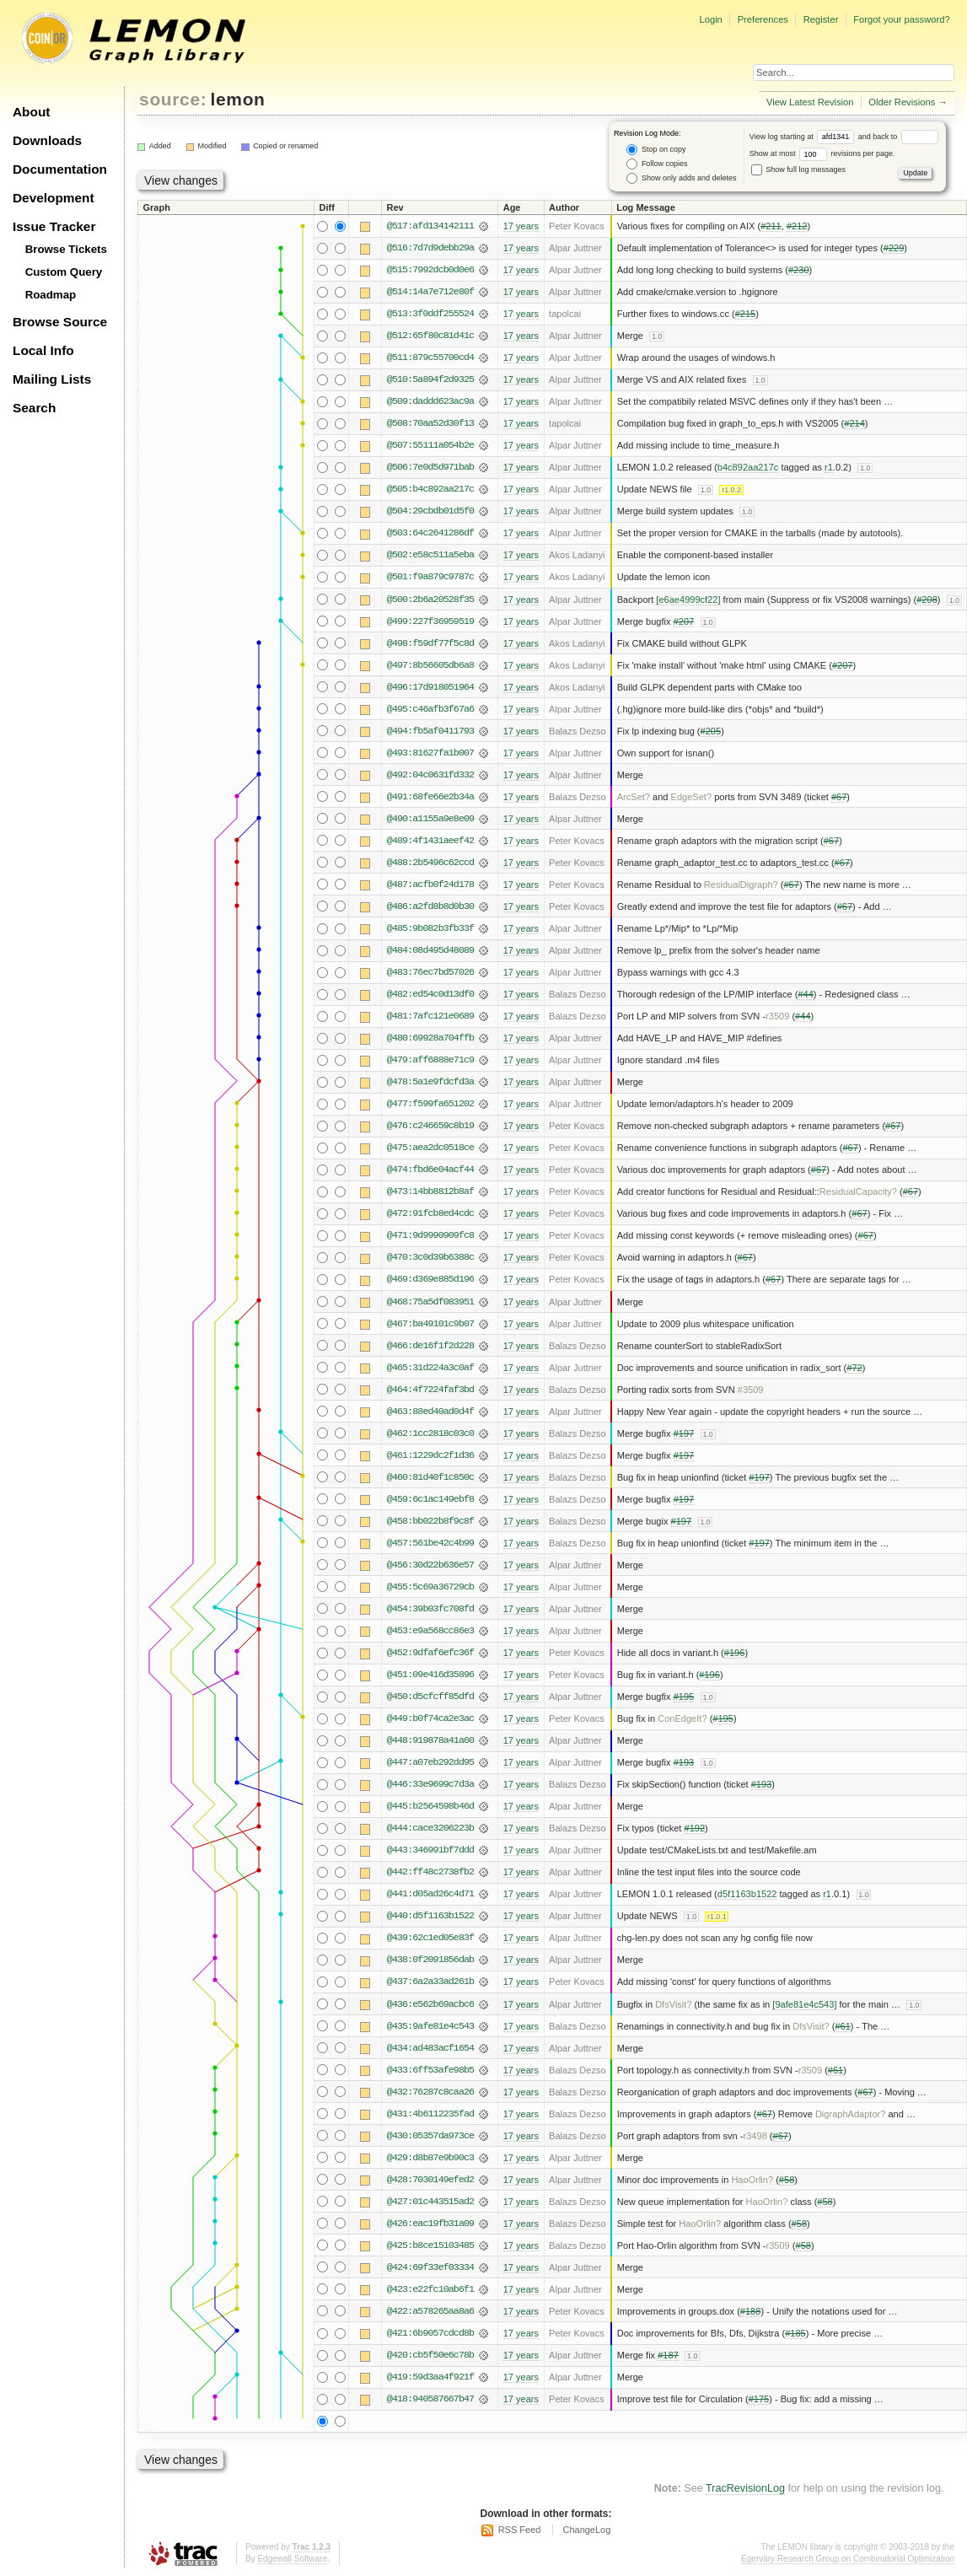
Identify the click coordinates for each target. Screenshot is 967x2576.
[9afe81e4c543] (804, 2004)
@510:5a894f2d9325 (430, 379)
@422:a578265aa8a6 (430, 2311)
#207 (684, 621)
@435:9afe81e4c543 (430, 2026)
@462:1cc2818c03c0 (430, 1433)
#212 (797, 226)
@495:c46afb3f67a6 (430, 709)
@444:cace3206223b (430, 1828)
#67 (838, 797)
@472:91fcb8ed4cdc (430, 1213)
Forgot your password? (901, 19)
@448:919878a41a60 (430, 1740)
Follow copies (656, 164)
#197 (684, 1433)
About (31, 112)
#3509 (751, 1390)
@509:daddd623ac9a (430, 401)
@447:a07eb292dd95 (430, 1762)
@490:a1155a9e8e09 (430, 819)
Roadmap (51, 294)
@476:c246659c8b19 (430, 1125)
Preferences (763, 19)
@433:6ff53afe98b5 (430, 2070)
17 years (521, 226)
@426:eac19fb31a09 (430, 2223)
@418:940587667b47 (430, 2399)
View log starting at (803, 136)
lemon (238, 99)
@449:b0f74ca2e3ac (430, 1718)
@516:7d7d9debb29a (430, 248)
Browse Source (60, 322)
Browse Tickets (66, 249)
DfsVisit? (673, 2004)
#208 (926, 599)
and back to (898, 136)
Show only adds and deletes (681, 178)
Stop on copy (655, 149)
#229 (894, 248)
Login (710, 19)
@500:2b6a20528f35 (430, 599)
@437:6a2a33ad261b (430, 1981)
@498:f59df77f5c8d (430, 643)
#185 (795, 2333)
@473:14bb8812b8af (430, 1191)
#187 (668, 2355)
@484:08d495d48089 (430, 950)
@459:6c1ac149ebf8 (430, 1499)
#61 (842, 2026)
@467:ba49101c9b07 (430, 1324)
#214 (854, 423)
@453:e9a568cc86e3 (430, 1631)
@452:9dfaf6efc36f (430, 1652)
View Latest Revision (810, 102)
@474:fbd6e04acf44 (430, 1169)
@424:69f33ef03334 (430, 2267)
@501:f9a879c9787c (430, 576)
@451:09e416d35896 (430, 1674)
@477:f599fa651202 (430, 1104)
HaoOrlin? (752, 2180)
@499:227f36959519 (430, 621)
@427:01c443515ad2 (430, 2201)
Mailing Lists (52, 379)
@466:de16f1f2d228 (430, 1346)
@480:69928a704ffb (430, 1038)
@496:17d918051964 (430, 687)
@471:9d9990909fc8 (430, 1235)
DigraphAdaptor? (850, 2114)
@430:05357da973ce (430, 2136)
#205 (711, 731)
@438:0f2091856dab (430, 1959)
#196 (734, 1653)
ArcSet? (633, 797)
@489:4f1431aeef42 (430, 840)
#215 (745, 314)
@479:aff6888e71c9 (430, 1060)
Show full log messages (798, 169)
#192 (694, 1828)
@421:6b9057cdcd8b (430, 2333)
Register (821, 19)
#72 (854, 1368)
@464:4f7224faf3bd (430, 1389)
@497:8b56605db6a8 (430, 665)
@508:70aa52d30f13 (430, 423)
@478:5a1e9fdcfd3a (430, 1082)
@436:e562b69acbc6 (430, 2004)
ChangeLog (586, 2530)
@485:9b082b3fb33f (430, 928)
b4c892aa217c (748, 467)
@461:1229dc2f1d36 (430, 1455)
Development (53, 198)
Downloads (47, 140)
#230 (798, 270)
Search (34, 408)
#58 (786, 2180)
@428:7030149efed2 (430, 2179)
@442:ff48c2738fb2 (430, 1872)
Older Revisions (901, 102)
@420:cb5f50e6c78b (430, 2355)
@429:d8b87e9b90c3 (430, 2158)
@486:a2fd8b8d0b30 (430, 906)
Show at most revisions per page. (822, 153)
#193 (684, 1762)
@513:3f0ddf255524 (430, 313)
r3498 (755, 2136)
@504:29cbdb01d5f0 (430, 511)
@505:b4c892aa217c (430, 489)
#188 (750, 2311)
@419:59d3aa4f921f (430, 2377)
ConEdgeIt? (682, 1718)
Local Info (43, 350)
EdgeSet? (691, 797)
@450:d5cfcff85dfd (430, 1696)
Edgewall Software (292, 2558)
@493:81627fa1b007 (430, 753)
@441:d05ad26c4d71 (430, 1894)
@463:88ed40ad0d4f (430, 1411)
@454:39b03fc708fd (430, 1609)
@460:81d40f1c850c (430, 1477)
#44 (805, 994)
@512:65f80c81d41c (430, 335)
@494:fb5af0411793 (430, 731)
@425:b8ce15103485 (430, 2245)
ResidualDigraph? (741, 884)
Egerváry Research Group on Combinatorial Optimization (847, 2558)
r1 (829, 467)
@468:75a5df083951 (430, 1302)
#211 (771, 226)
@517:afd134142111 (430, 226)
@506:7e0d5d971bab (430, 467)
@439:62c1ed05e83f (430, 1937)
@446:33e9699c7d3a (430, 1784)
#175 (759, 2399)
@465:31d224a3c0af (430, 1367)
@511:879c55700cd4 (430, 357)
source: (173, 99)
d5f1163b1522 (747, 1894)
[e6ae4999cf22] (688, 599)
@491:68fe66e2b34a (430, 797)
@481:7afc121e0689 (430, 1016)
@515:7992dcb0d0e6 (430, 270)
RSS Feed (519, 2530)
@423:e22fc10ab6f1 (430, 2289)
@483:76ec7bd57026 (430, 972)
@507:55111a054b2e (430, 445)
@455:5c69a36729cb (430, 1587)
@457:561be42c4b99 (430, 1543)
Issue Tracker (54, 226)
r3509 (777, 1016)
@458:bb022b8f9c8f (430, 1521)
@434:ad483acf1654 (430, 2048)
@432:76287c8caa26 (430, 2092)
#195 (684, 1696)
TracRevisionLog (745, 2488)
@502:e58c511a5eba (430, 555)
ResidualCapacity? (858, 1191)
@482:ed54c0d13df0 (430, 994)
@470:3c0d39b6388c (430, 1257)
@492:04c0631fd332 (430, 775)
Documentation (60, 169)
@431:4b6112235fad (430, 2114)
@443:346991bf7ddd (430, 1850)
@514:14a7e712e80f (430, 291)
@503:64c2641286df (430, 533)
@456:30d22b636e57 (430, 1565)
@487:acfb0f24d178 (430, 884)
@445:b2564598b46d (430, 1806)
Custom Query (64, 272)
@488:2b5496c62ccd (430, 862)
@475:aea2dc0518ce (430, 1147)
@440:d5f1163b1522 (430, 1916)
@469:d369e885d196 (430, 1279)
